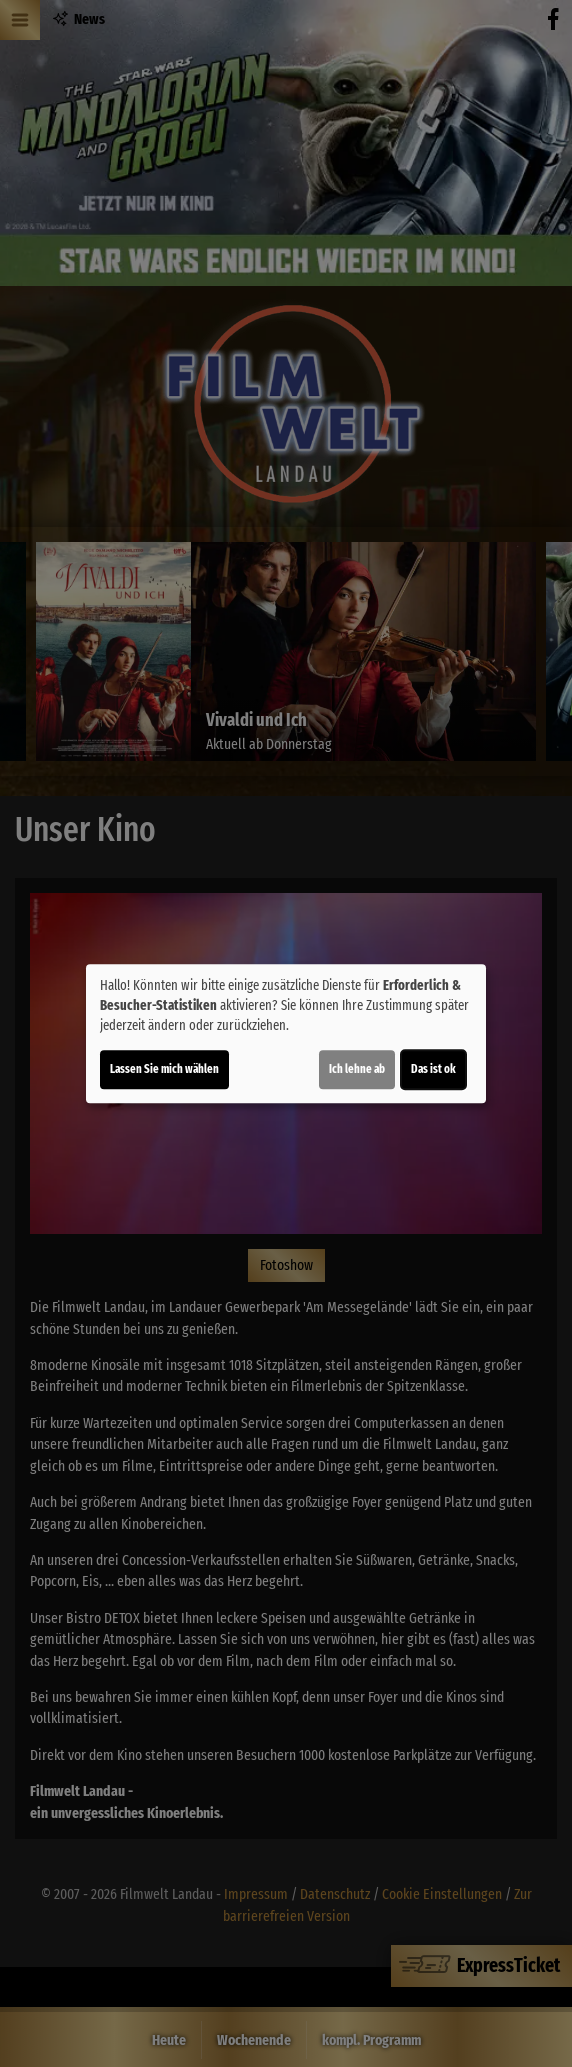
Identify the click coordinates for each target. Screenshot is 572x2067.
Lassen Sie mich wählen (164, 1069)
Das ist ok (433, 1069)
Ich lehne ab (357, 1069)
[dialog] (286, 1034)
